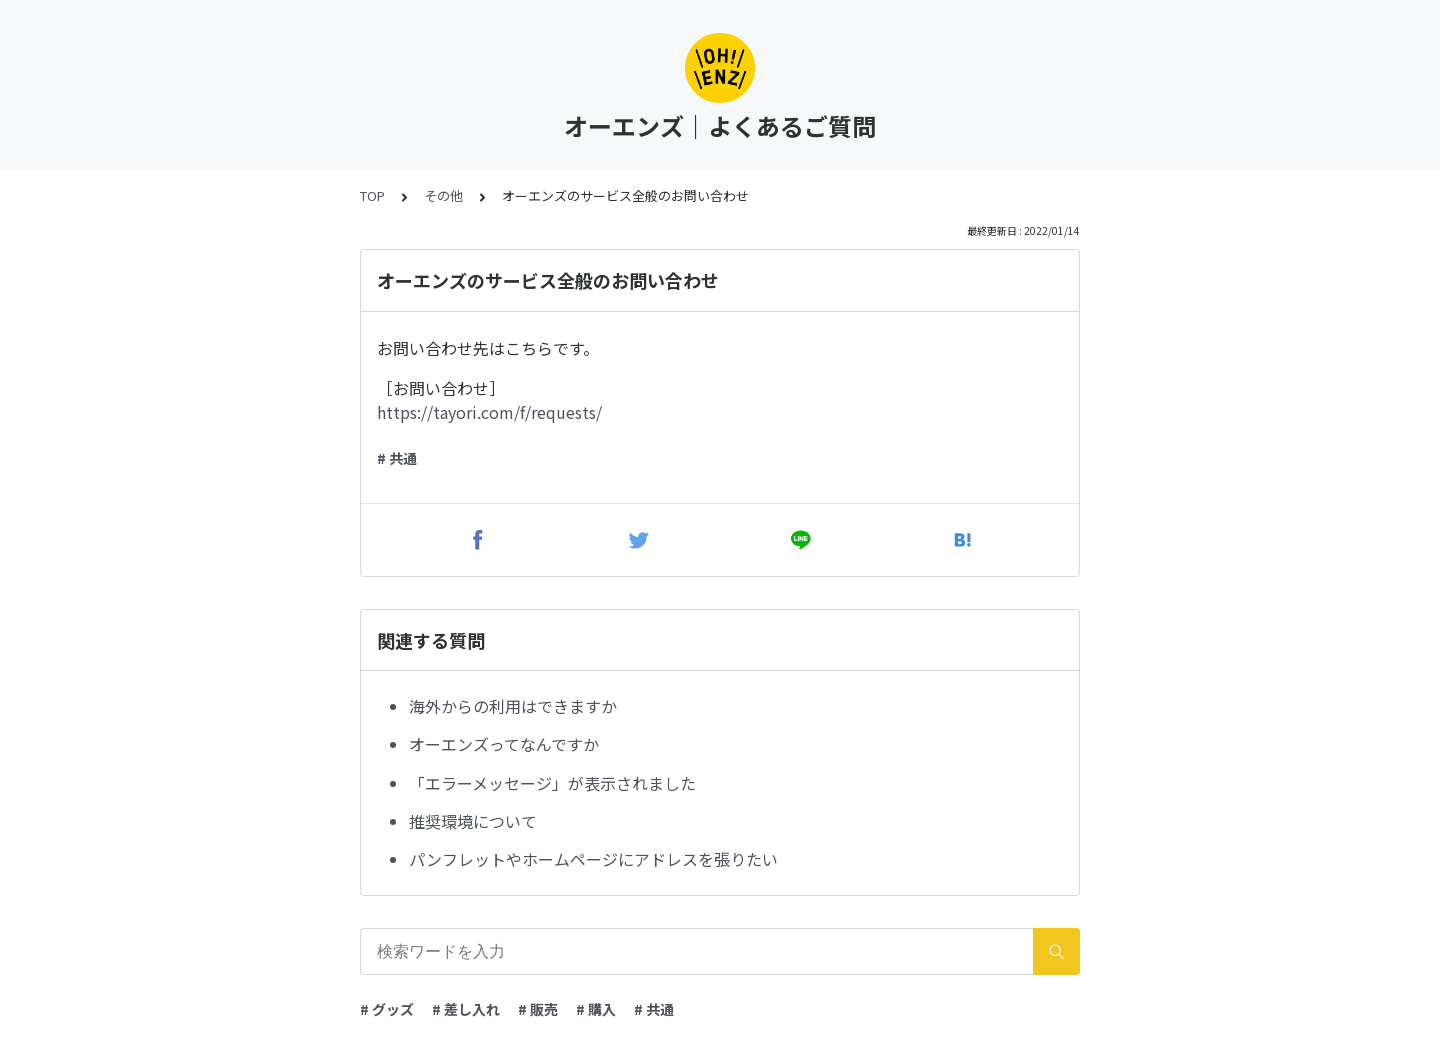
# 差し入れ (466, 1009)
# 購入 (596, 1009)
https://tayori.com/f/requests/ (489, 412)
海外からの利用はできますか (513, 706)
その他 (443, 195)
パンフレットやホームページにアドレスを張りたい (593, 859)
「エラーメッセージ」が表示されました (552, 783)
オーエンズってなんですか (504, 744)
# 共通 (397, 458)
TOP (372, 195)
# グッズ (387, 1009)
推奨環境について (473, 821)
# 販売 (538, 1009)
